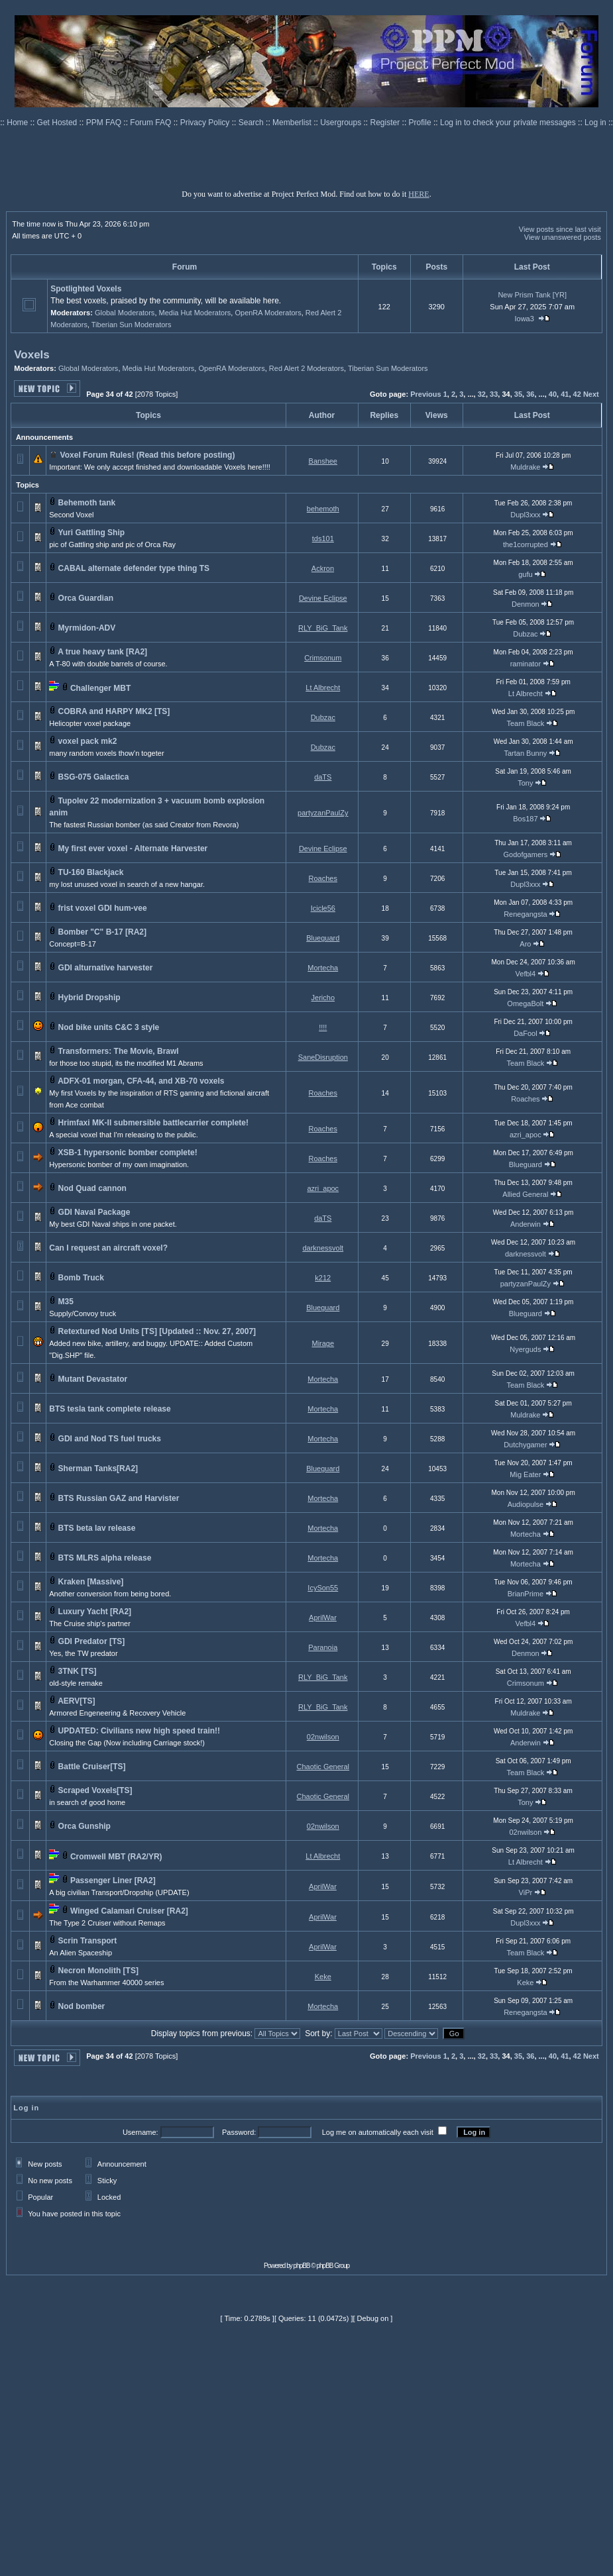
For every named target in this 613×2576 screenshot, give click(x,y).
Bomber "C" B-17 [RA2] (102, 932)
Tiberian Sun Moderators (131, 325)
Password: (239, 2132)
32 (482, 394)
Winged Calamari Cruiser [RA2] (129, 1911)
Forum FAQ (151, 122)
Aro (525, 944)
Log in (595, 122)
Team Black (525, 723)
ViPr (526, 1892)
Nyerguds (525, 1349)
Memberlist (292, 122)
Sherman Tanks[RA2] (98, 1468)
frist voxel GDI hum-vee (102, 908)
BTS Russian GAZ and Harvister (119, 1498)
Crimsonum (322, 658)
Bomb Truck (81, 1277)
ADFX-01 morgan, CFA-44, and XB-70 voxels (141, 1081)
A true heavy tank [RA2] (102, 651)
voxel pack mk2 (87, 741)
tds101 (323, 538)
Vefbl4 (526, 974)
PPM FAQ (105, 122)
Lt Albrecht (323, 688)
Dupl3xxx (525, 515)
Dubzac (525, 634)
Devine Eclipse (323, 598)
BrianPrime (525, 1594)
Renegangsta (525, 914)
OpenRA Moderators (268, 313)
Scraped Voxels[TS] (95, 1790)
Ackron (322, 568)
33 (494, 394)
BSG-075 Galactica (93, 777)
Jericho (323, 998)
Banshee (323, 461)
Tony (525, 783)
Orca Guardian (85, 598)
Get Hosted (58, 122)
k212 (323, 1278)
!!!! (323, 1027)
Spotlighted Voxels (85, 288)
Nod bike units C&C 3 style (109, 1027)
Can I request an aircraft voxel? (108, 1248)
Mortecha (322, 968)
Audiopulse (525, 1504)
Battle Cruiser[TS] (92, 1766)
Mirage (322, 1343)
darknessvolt (322, 1248)
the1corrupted (525, 544)
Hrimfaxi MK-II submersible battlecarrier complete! (153, 1122)
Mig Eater (525, 1474)
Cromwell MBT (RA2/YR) (116, 1856)
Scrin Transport (87, 1940)
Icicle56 (323, 908)
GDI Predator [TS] (91, 1641)
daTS (322, 777)
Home (18, 122)
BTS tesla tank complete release (109, 1409)
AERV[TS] (76, 1701)
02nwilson (323, 1737)
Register (386, 122)
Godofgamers (526, 854)
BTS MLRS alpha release (105, 1558)
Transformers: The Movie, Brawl (118, 1051)
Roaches (323, 878)
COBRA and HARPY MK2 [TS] (114, 711)
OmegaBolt (525, 1003)
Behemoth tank (87, 502)
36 (530, 394)
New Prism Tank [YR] (532, 295)
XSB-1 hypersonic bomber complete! (127, 1152)
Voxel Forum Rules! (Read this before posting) (147, 455)
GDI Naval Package (94, 1212)
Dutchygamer (525, 1445)
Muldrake (525, 467)
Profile (421, 122)
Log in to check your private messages (509, 122)
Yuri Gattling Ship (91, 532)
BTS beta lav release (97, 1528)
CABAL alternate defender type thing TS (133, 568)
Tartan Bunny (525, 753)
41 (565, 394)
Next (591, 394)
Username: (140, 2132)
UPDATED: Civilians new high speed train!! (139, 1730)
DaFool (525, 1033)
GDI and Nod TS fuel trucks (109, 1438)
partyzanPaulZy (323, 813)
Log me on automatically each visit (377, 2132)
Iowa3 (524, 319)
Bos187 (525, 819)
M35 (66, 1301)
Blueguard (322, 938)
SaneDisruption (323, 1057)
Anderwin (525, 1224)
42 (577, 394)
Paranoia (322, 1647)
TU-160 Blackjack (91, 872)
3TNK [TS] (77, 1671)
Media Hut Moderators (195, 313)
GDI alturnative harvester (105, 967)
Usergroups (341, 122)
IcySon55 (322, 1588)
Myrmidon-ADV (87, 628)
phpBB (302, 2265)
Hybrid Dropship (89, 997)
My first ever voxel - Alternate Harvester (133, 848)
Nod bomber (81, 2006)
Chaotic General (323, 1767)
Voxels (32, 354)
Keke (323, 1977)
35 (518, 394)
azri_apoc (525, 1135)
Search (252, 122)
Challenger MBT (100, 688)
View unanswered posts (562, 237)
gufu (525, 574)
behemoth (323, 509)
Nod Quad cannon (92, 1188)
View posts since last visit (560, 229)
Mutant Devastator (93, 1379)
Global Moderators (125, 313)
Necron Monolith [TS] (98, 1970)
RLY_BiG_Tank (322, 628)
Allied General (525, 1194)
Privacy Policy (206, 122)
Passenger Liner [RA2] (113, 1880)
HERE (418, 194)
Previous (425, 394)
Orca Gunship (84, 1826)
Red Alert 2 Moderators (306, 368)
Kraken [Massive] (91, 1581)
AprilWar (323, 1618)
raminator (525, 664)
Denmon (525, 604)
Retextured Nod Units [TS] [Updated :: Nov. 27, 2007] (157, 1331)
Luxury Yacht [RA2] (94, 1611)
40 (553, 394)
